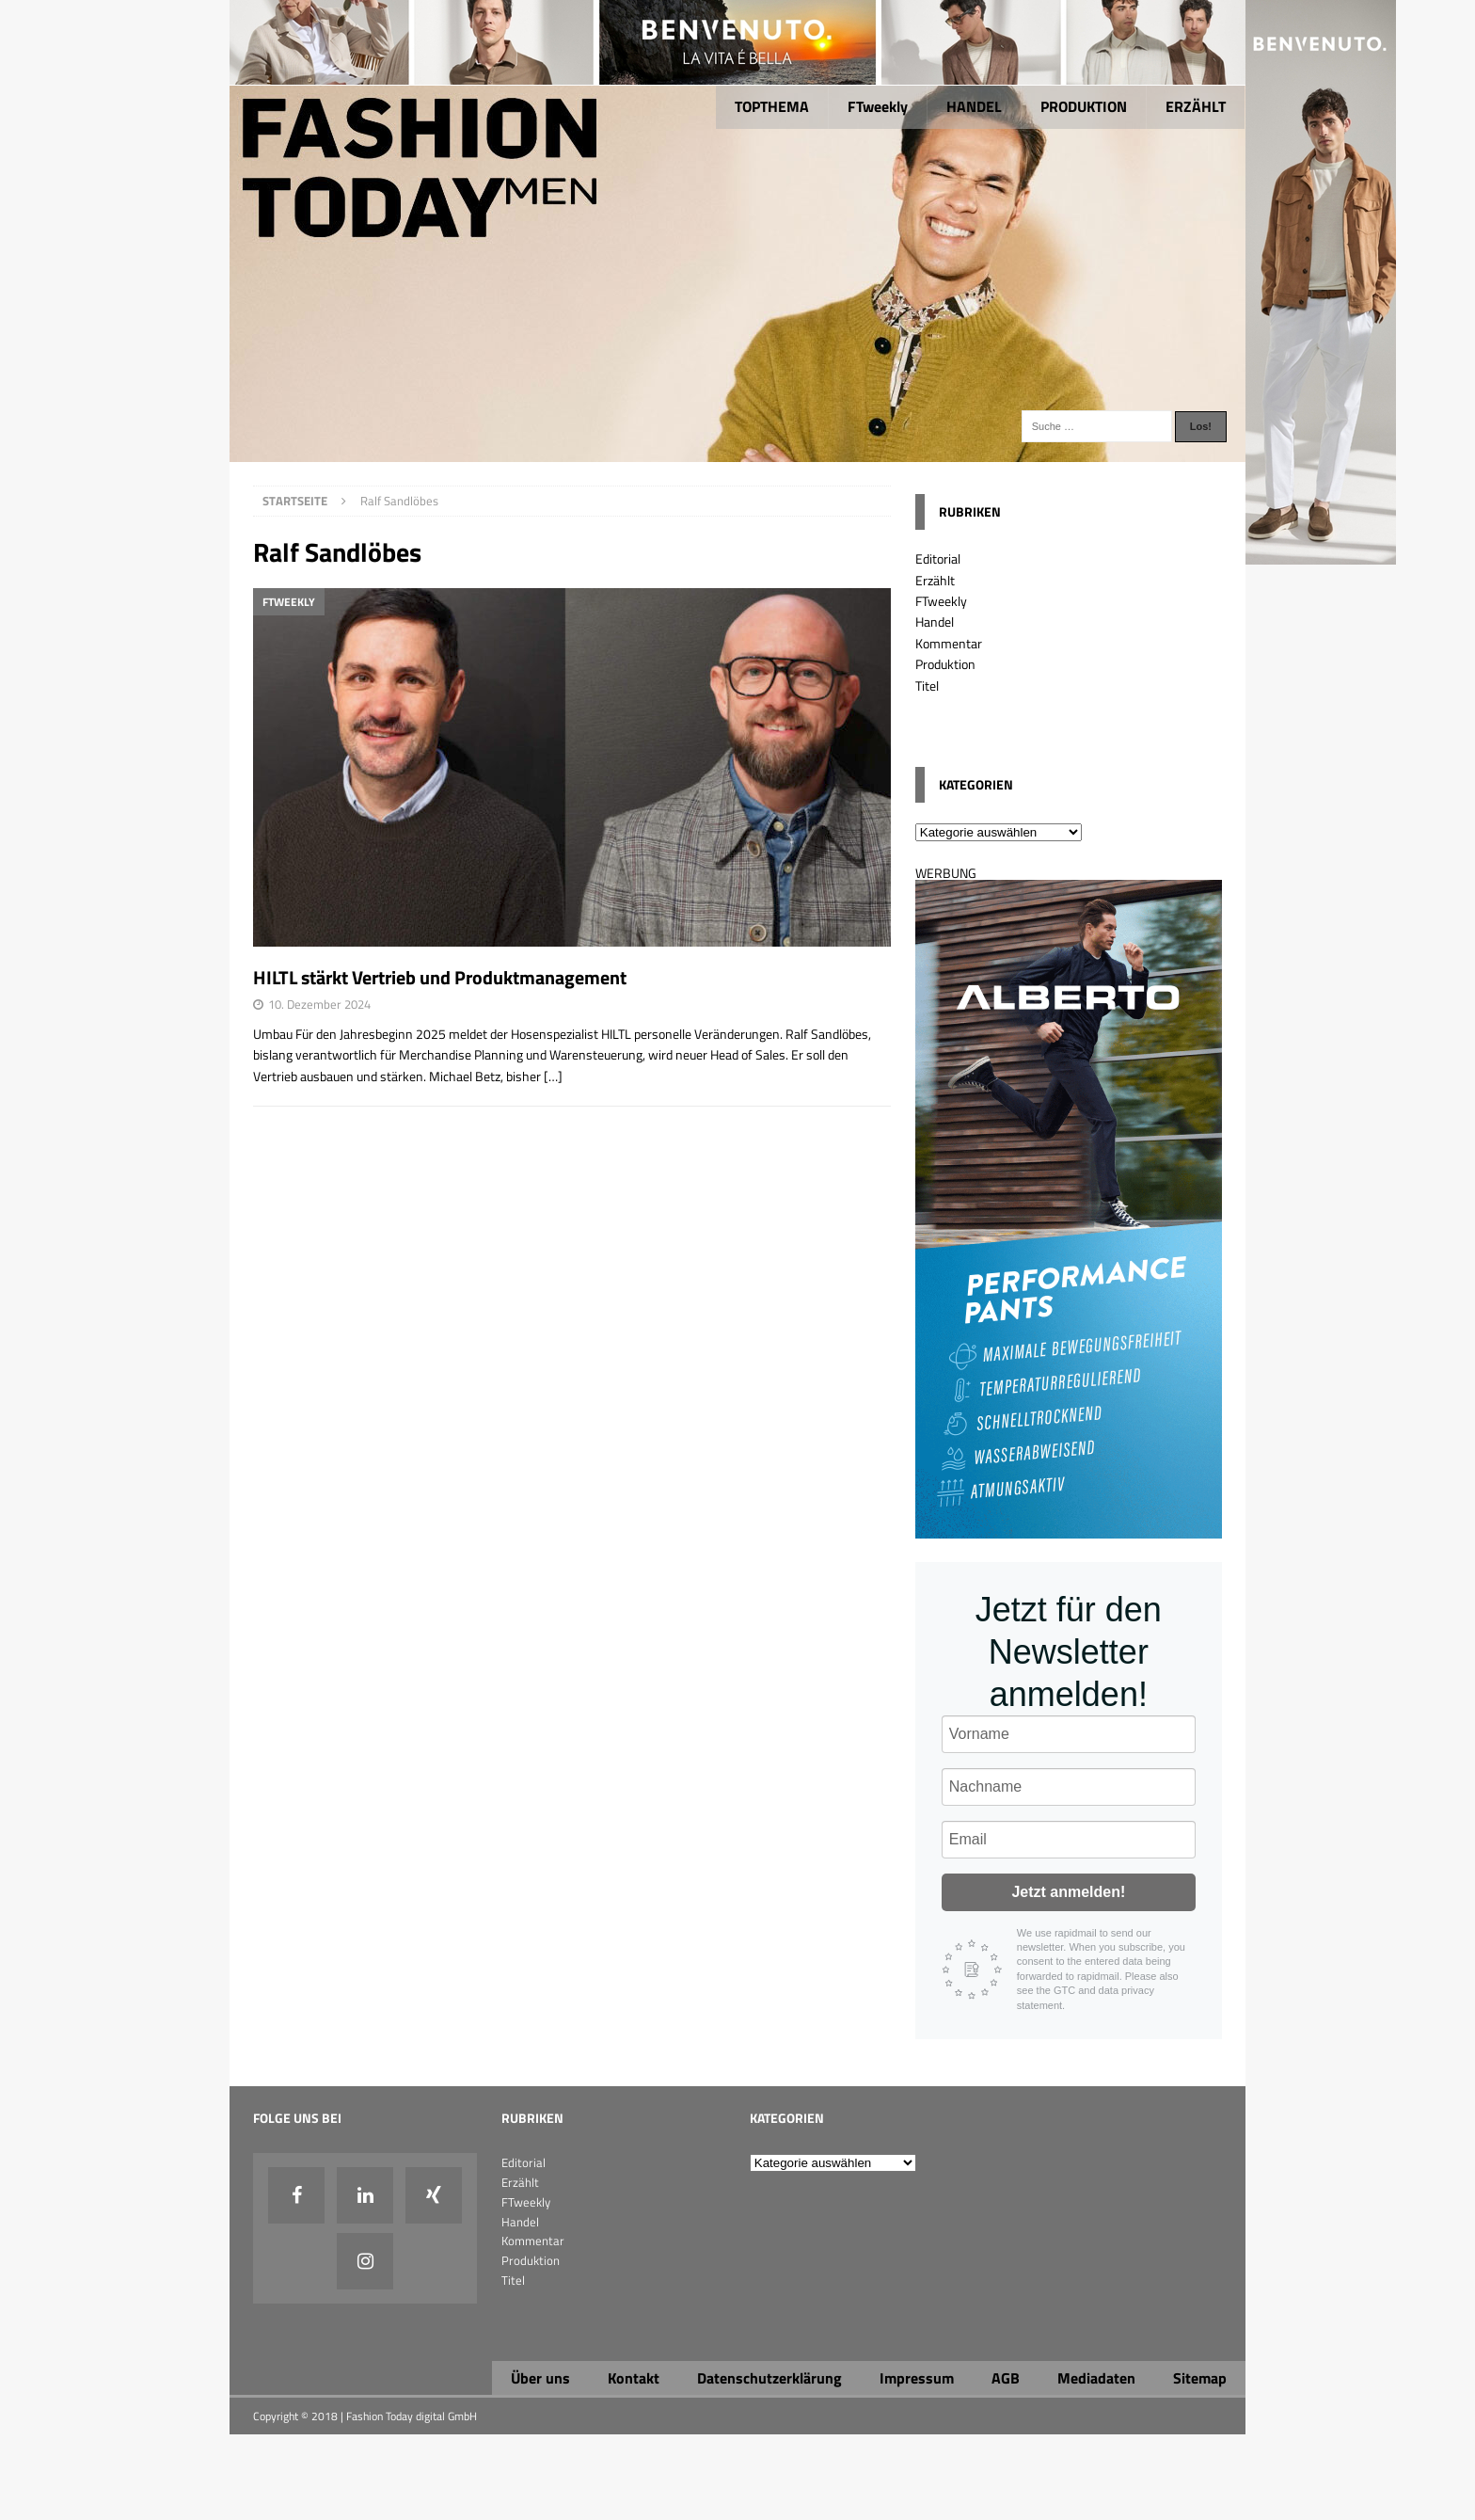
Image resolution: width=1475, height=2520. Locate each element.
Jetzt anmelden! (1068, 1892)
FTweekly (878, 106)
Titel (927, 685)
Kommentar (948, 643)
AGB (1005, 2378)
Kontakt (633, 2378)
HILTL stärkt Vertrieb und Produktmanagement (439, 977)
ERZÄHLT (1196, 106)
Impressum (917, 2378)
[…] (553, 1076)
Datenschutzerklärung (769, 2378)
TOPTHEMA (772, 106)
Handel (934, 621)
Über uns (540, 2378)
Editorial (937, 558)
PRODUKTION (1083, 106)
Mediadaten (1096, 2378)
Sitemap (1200, 2378)
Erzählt (935, 580)
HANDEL (974, 106)
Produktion (945, 664)
